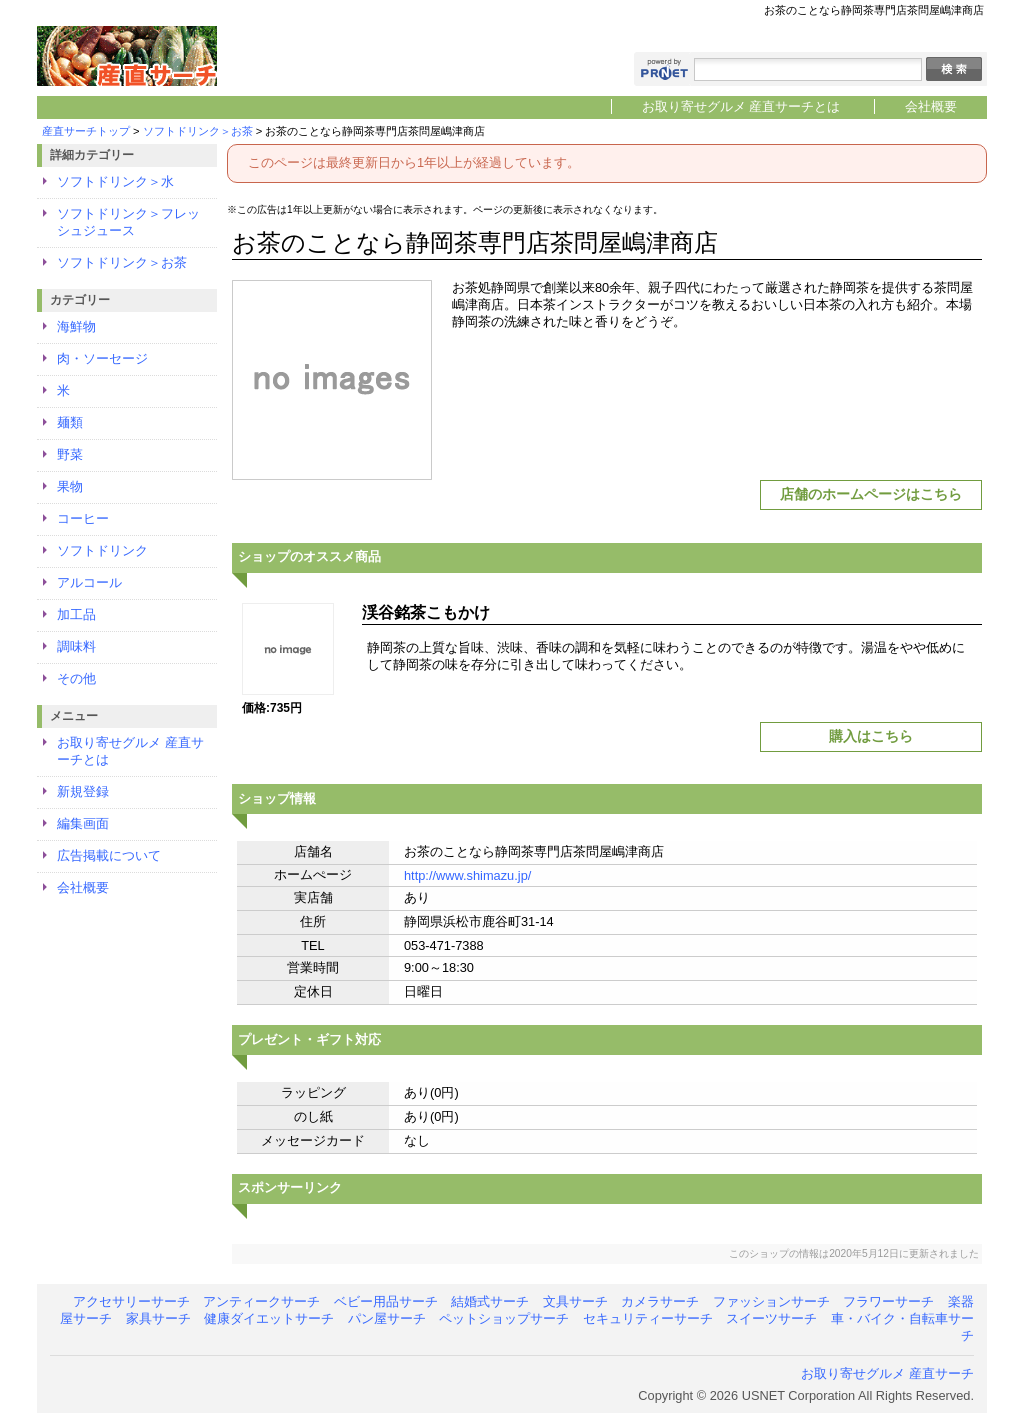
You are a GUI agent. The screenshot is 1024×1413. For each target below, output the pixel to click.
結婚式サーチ (490, 1301)
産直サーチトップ (86, 131)
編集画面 (83, 823)
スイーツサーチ (771, 1318)
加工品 (76, 614)
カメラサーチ (660, 1301)
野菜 (70, 454)
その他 (76, 678)
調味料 (76, 646)
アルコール (89, 582)
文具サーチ (575, 1301)
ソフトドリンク (102, 550)
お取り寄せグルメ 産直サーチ (887, 1373)
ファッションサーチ (771, 1301)
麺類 (70, 422)
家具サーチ (158, 1318)
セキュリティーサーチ (648, 1318)
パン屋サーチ (387, 1318)
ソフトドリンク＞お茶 (198, 131)
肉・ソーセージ (102, 358)
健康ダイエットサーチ (269, 1318)
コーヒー (83, 518)
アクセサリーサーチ (131, 1301)
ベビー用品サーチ (386, 1301)
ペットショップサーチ (504, 1318)
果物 (70, 486)
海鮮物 (76, 326)
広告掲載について (109, 855)
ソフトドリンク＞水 (115, 181)
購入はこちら (871, 736)
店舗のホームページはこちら (871, 494)
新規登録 (83, 791)
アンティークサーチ (261, 1301)
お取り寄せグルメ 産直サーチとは (741, 106)
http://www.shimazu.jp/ (467, 875)
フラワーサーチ (888, 1301)
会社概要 (931, 106)
